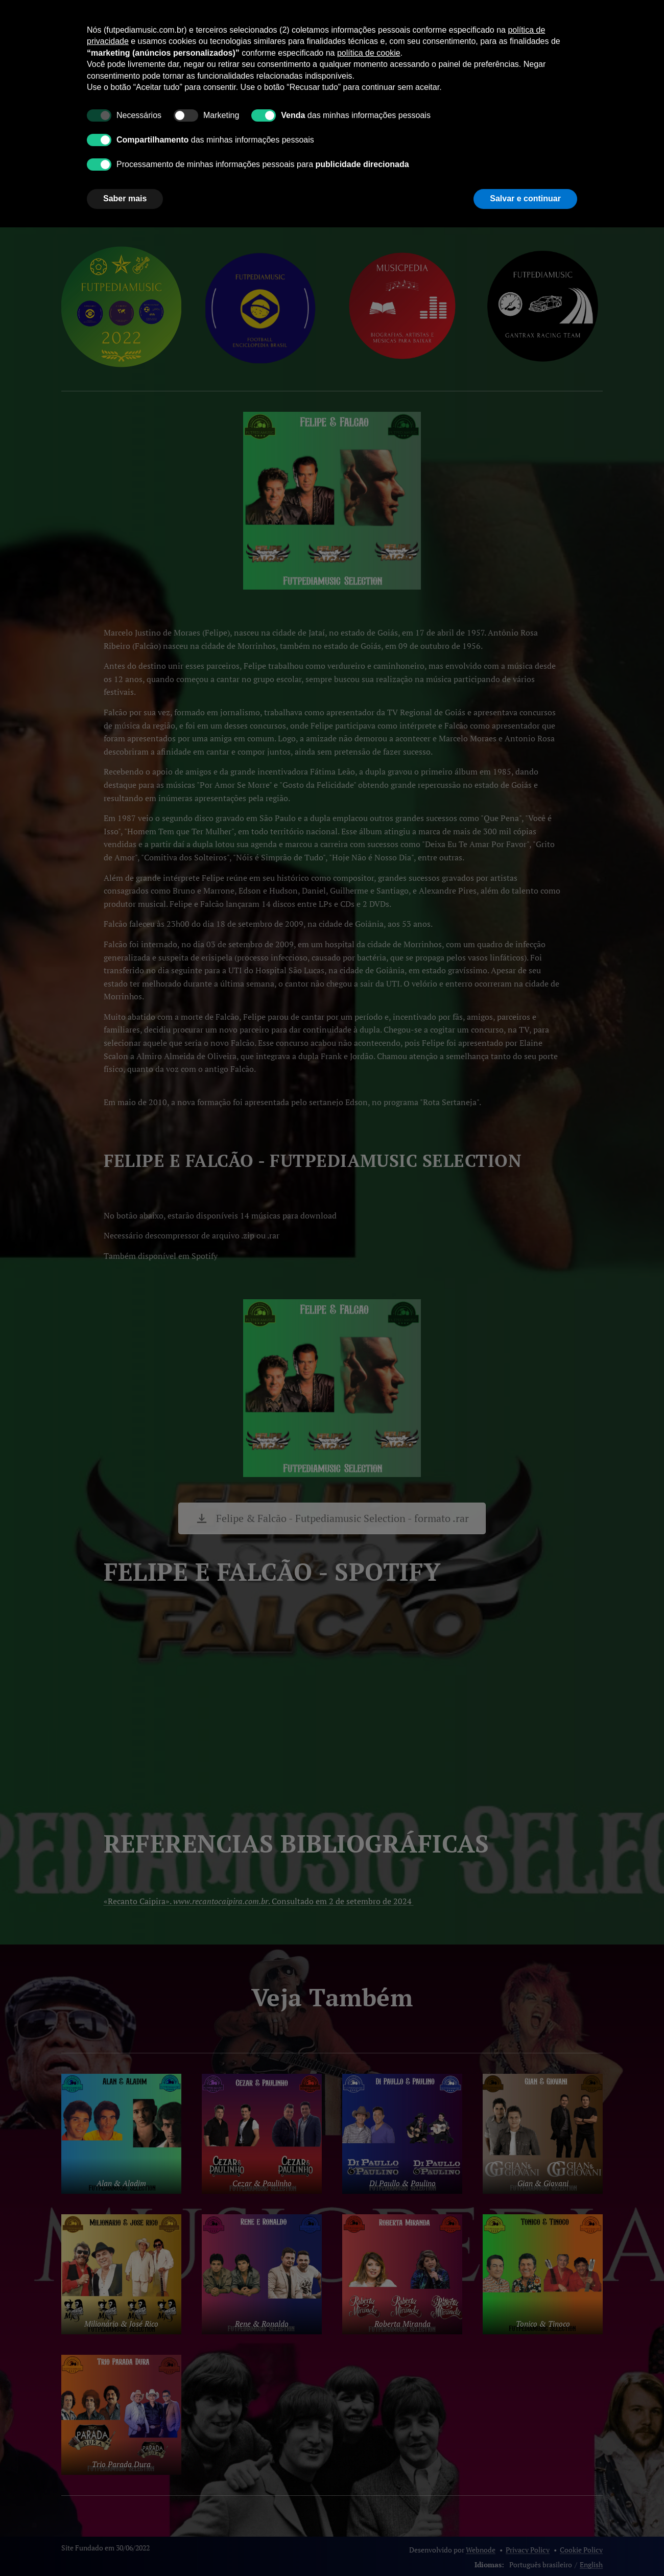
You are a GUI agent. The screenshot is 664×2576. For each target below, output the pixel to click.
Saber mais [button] (125, 198)
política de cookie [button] (368, 53)
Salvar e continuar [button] (525, 198)
